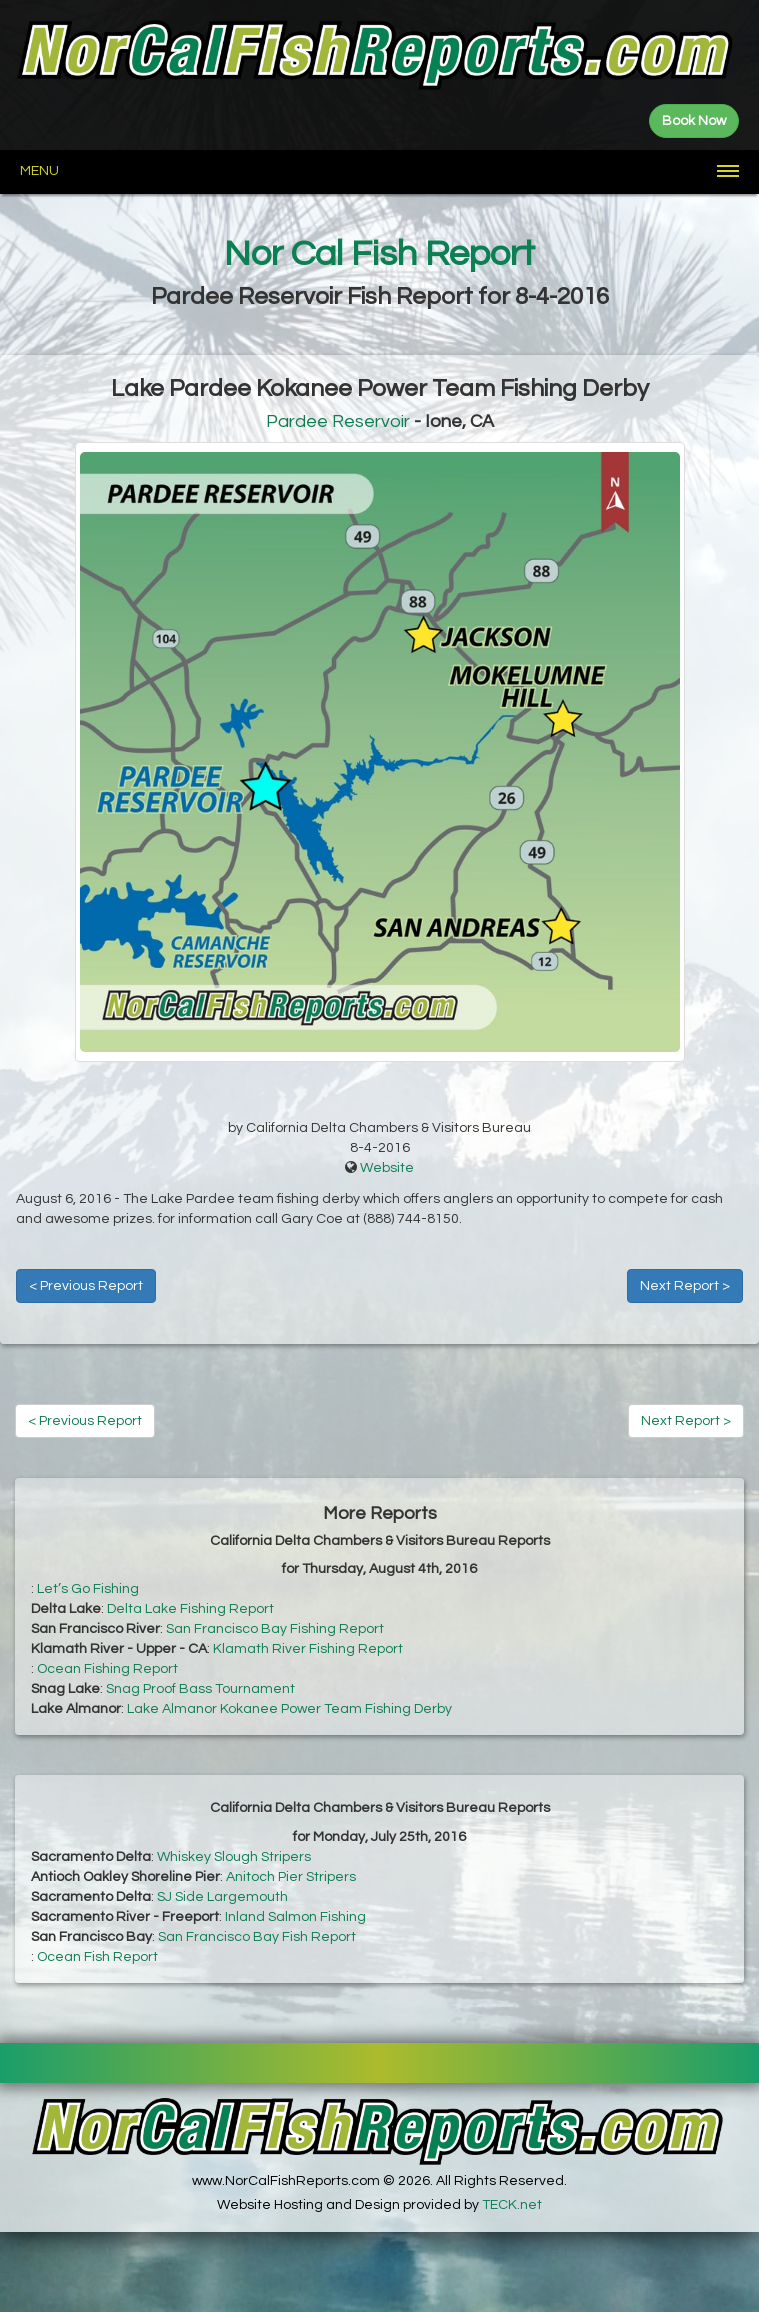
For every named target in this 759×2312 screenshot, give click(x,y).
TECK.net (512, 2205)
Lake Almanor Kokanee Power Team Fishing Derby (289, 1709)
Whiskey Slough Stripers (234, 1857)
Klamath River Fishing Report (308, 1649)
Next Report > (685, 1286)
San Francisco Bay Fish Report (257, 1937)
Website (387, 1168)
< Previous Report (86, 1286)
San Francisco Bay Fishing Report (275, 1629)
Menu (39, 171)
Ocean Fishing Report (107, 1669)
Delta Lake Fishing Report (190, 1609)
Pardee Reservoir (338, 421)
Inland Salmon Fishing (295, 1917)
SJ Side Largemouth (222, 1897)
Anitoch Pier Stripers (291, 1877)
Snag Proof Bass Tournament (200, 1689)
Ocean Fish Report (97, 1957)
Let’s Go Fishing (88, 1589)
